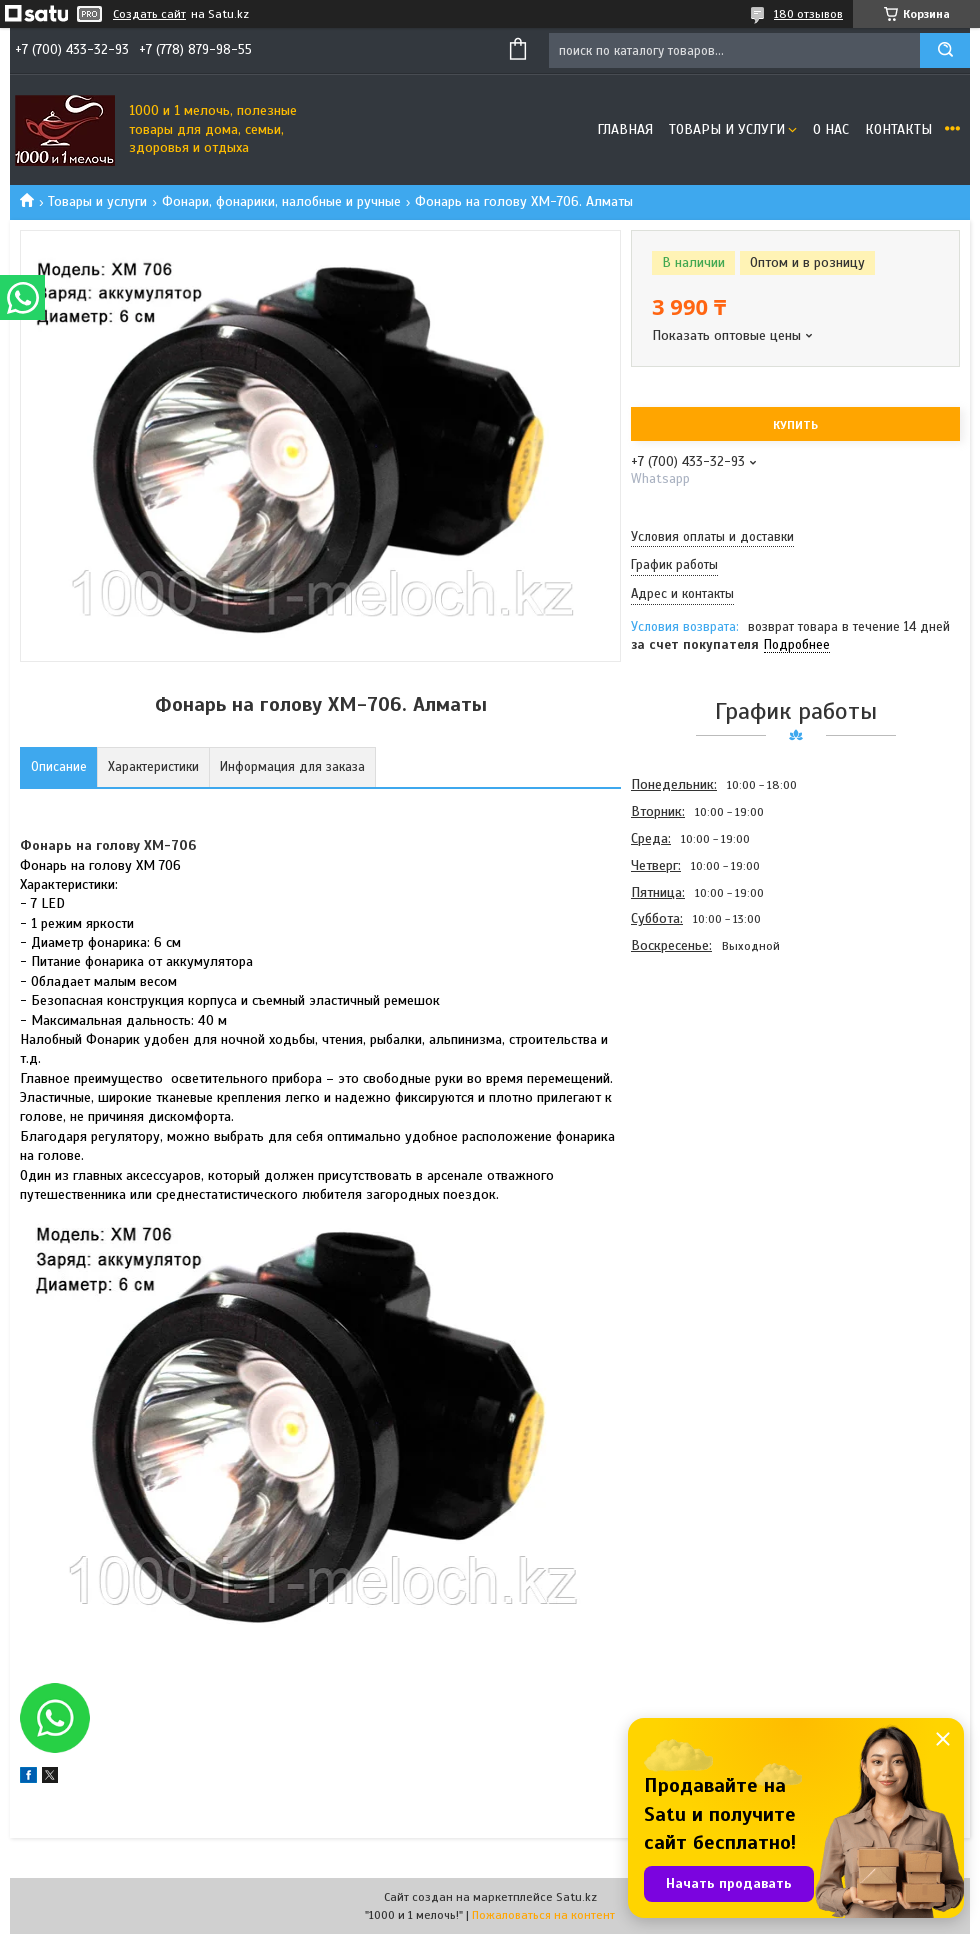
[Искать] (945, 50)
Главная (625, 129)
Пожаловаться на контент (543, 1915)
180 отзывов (808, 14)
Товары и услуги (727, 129)
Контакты (898, 129)
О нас (831, 129)
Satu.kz (576, 1897)
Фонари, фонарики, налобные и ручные (281, 201)
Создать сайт (149, 14)
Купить (795, 425)
